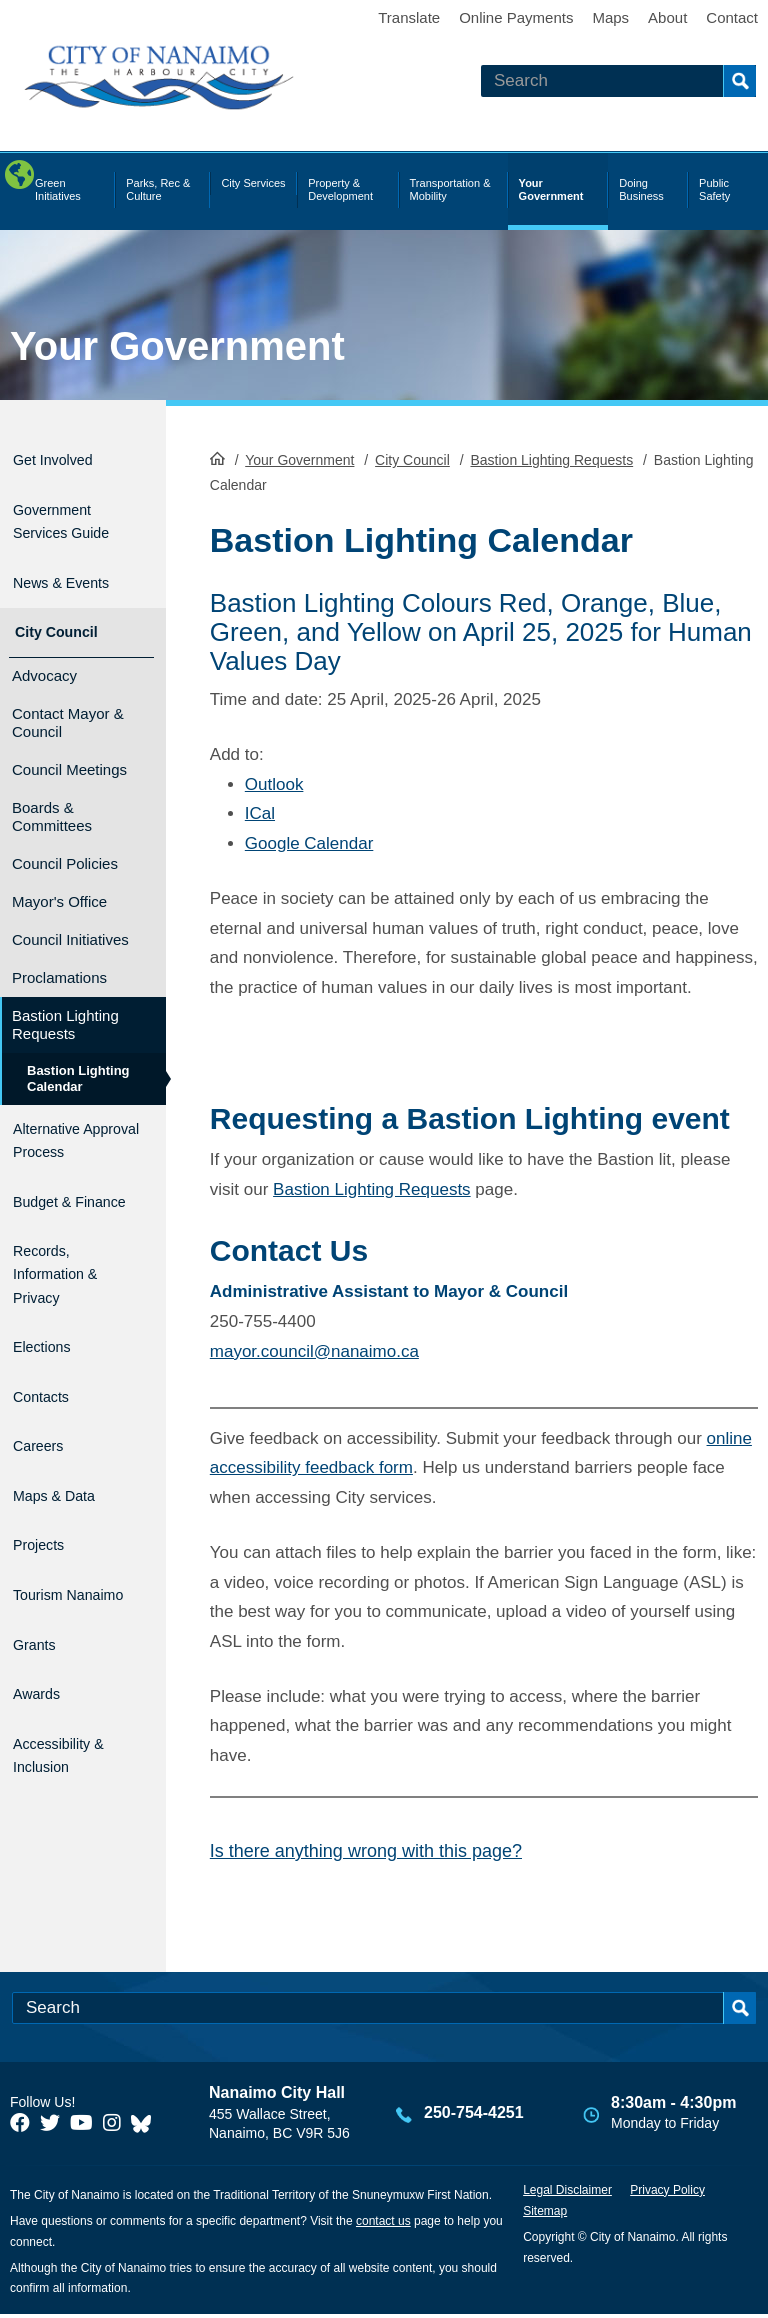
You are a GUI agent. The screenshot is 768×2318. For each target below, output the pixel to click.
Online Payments (516, 17)
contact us (383, 2224)
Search (739, 81)
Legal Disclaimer (567, 2193)
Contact (732, 17)
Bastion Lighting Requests (551, 458)
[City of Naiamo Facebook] (20, 2127)
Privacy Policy (667, 2193)
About (667, 17)
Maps (610, 17)
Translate (409, 17)
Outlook (274, 782)
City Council (412, 458)
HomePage (217, 456)
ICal (260, 811)
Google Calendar (309, 841)
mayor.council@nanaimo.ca (314, 1348)
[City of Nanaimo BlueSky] (146, 2127)
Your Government (177, 346)
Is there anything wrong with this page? (366, 1849)
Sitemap (545, 2214)
